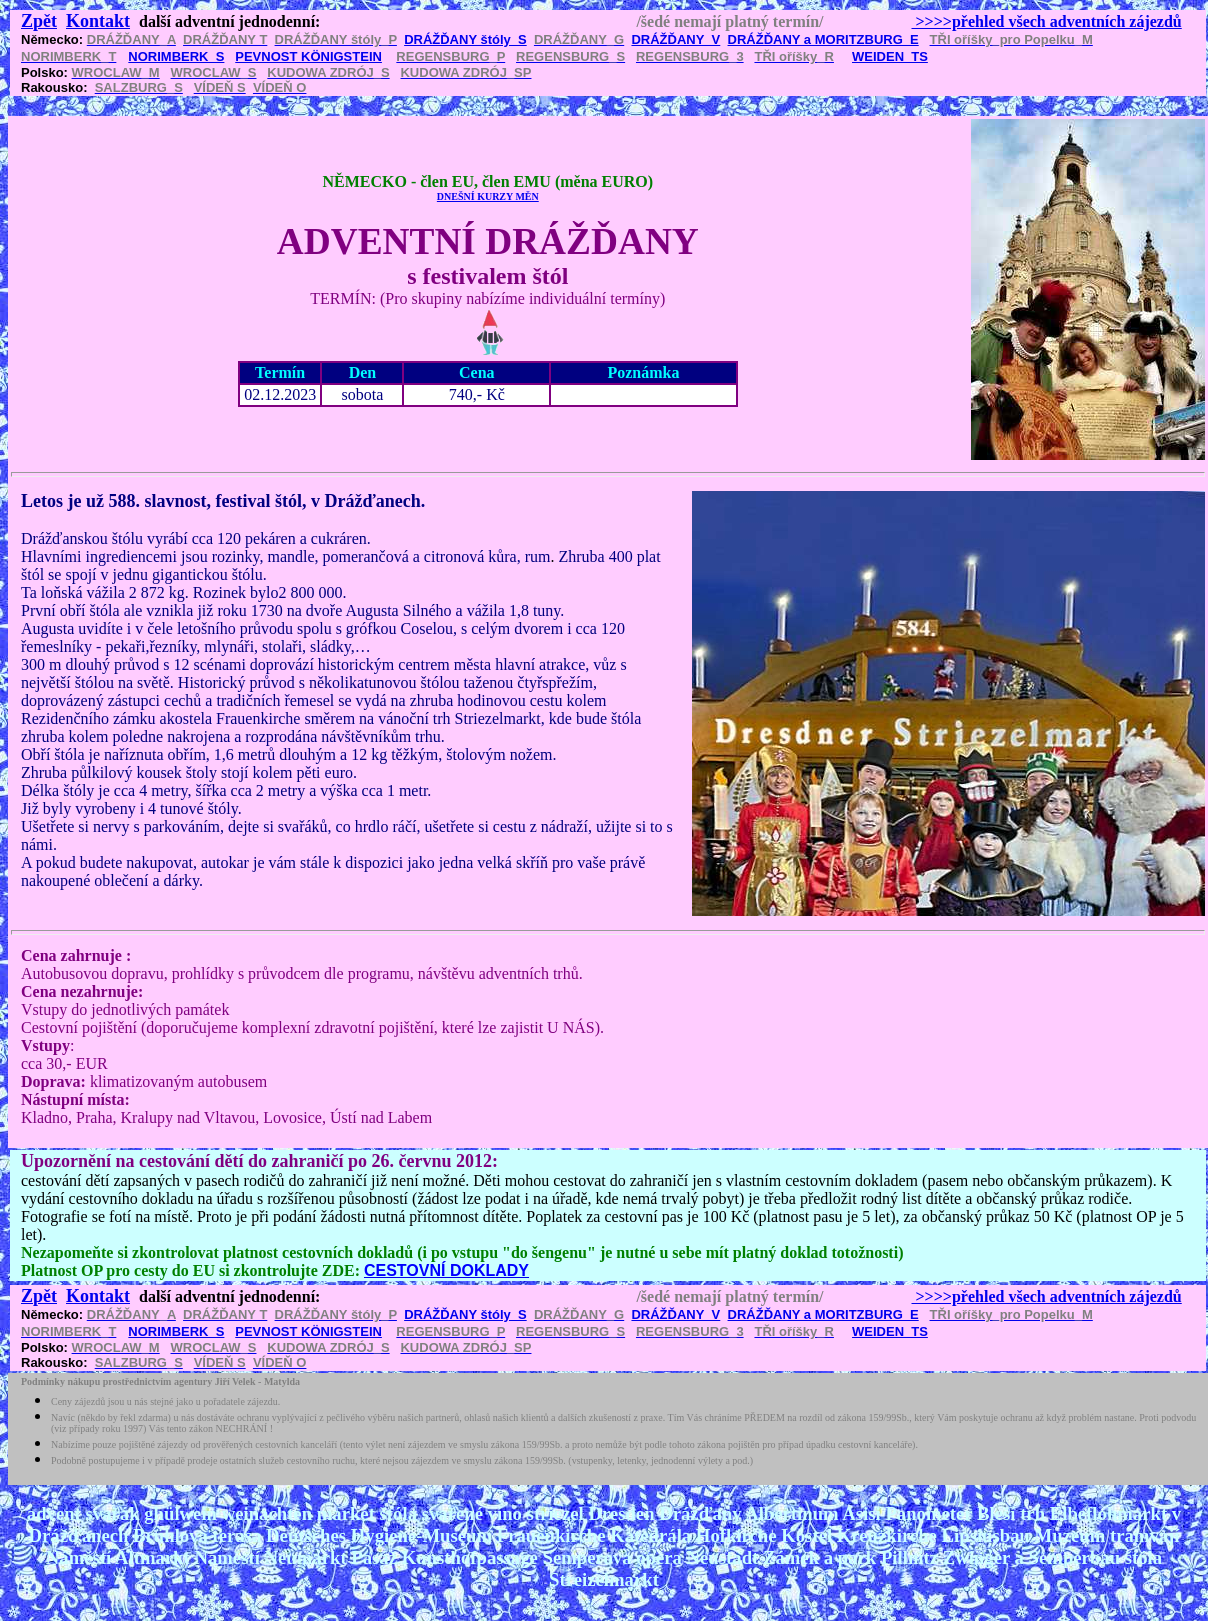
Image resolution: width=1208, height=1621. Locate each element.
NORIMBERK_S (176, 56)
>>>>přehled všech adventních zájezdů (1047, 21)
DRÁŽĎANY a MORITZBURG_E (823, 39)
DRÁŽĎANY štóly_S (465, 39)
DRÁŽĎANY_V (675, 39)
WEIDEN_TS (890, 56)
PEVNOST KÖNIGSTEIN (308, 56)
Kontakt (98, 21)
